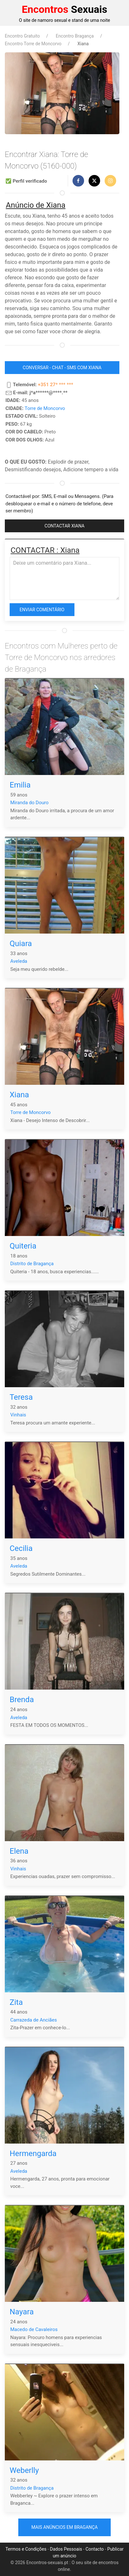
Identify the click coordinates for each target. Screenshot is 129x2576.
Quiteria (23, 1245)
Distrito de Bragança (32, 1263)
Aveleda (18, 961)
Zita (16, 2002)
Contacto (95, 2549)
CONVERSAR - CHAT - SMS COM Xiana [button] (62, 367)
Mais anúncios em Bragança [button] (64, 2527)
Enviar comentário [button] (42, 609)
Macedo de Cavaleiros (34, 2329)
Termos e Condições (26, 2549)
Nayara (22, 2311)
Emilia (20, 784)
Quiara (21, 943)
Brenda (22, 1699)
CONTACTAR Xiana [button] (64, 525)
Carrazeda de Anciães (33, 2020)
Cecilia (21, 1548)
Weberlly (24, 2470)
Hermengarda (33, 2153)
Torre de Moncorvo (45, 408)
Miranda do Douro (29, 802)
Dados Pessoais (66, 2549)
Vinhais (18, 1415)
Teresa (21, 1397)
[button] (78, 181)
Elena (19, 1851)
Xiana (19, 1094)
